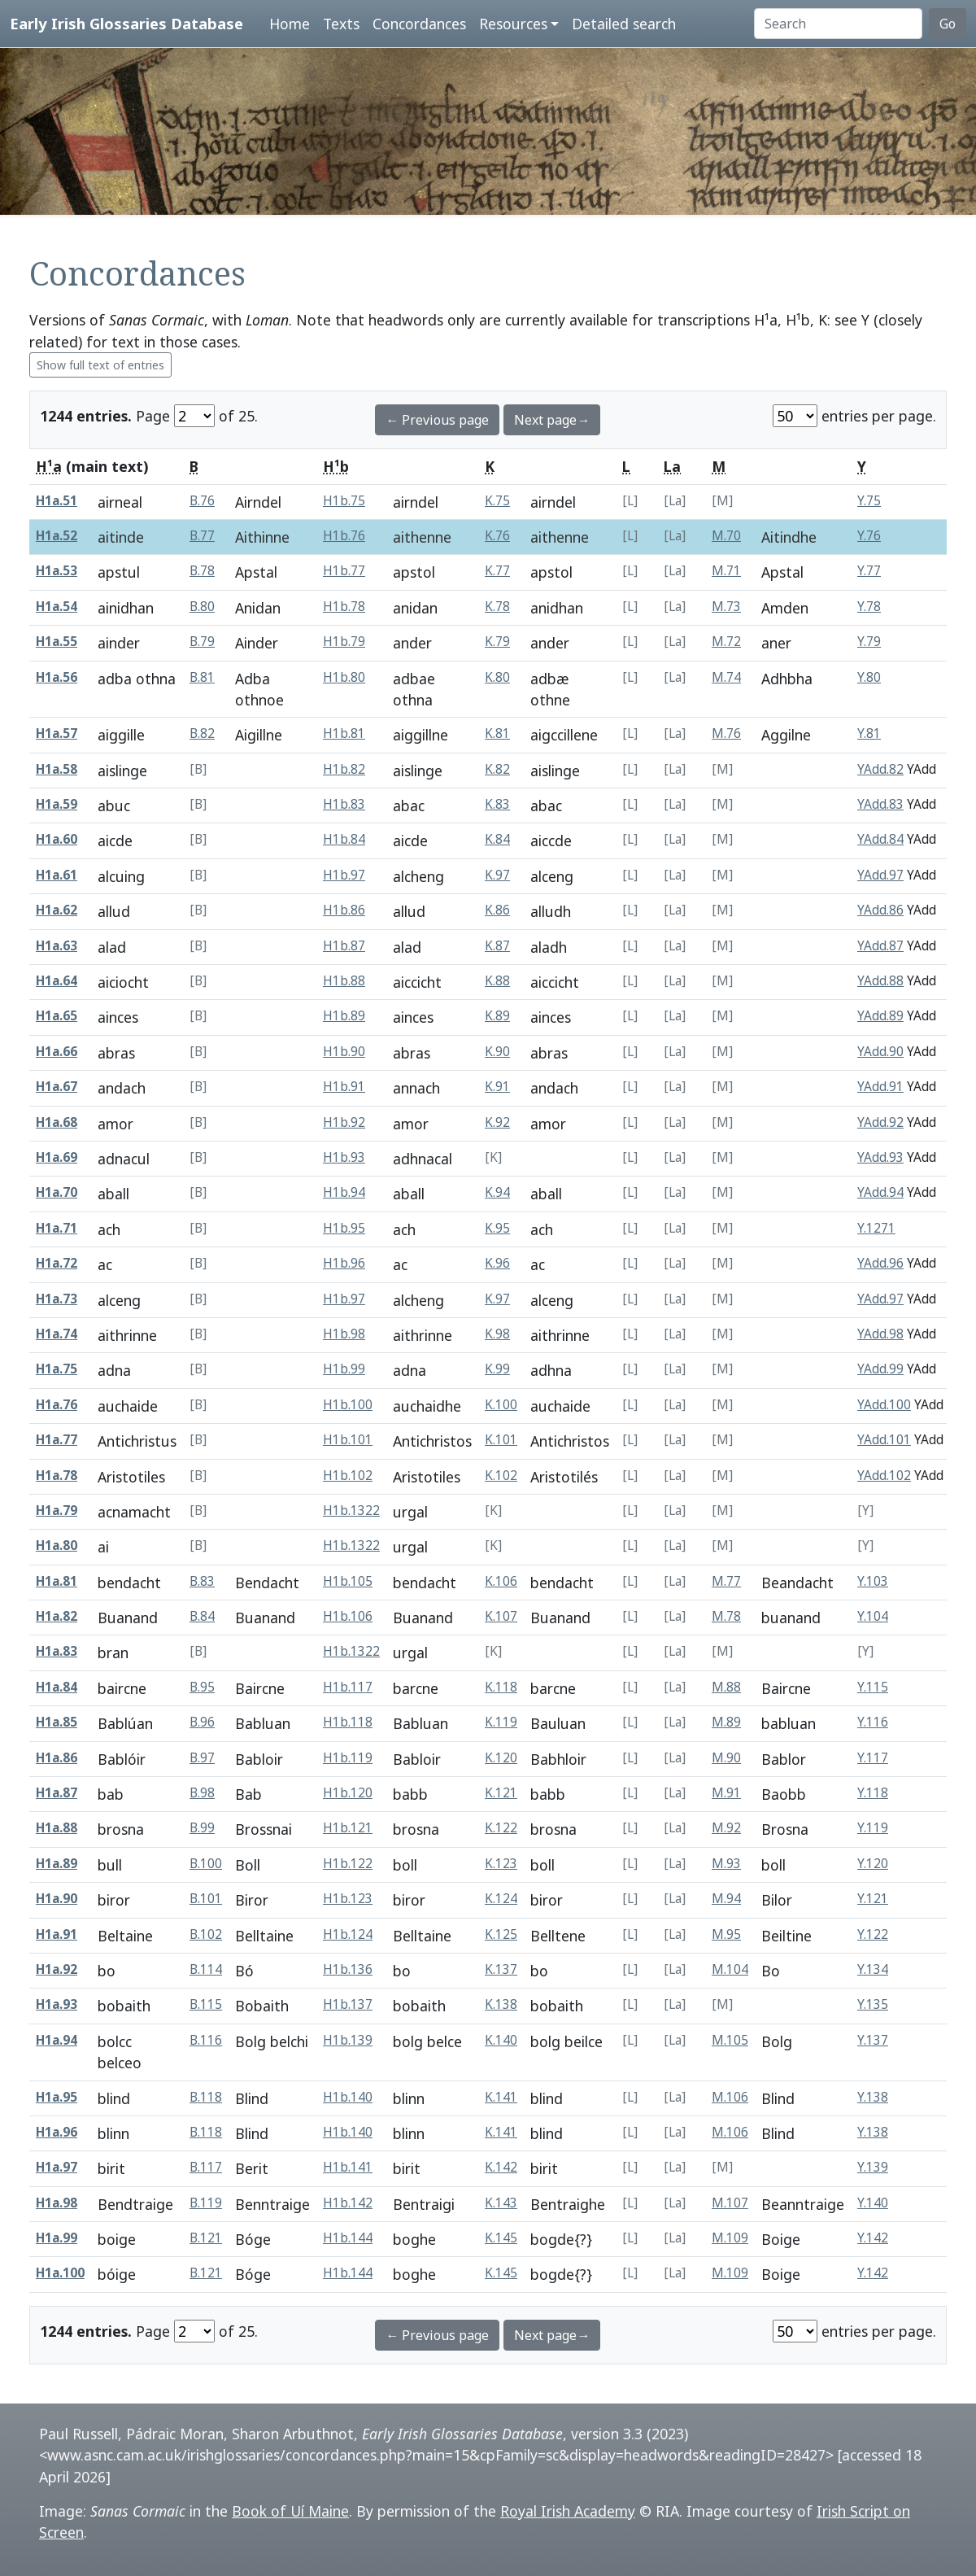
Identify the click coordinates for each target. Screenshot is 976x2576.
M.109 (730, 2237)
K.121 (501, 1792)
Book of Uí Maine (290, 2511)
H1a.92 (56, 1969)
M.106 (730, 2097)
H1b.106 (348, 1616)
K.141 (501, 2097)
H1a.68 (56, 1122)
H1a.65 (56, 1015)
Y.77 (869, 570)
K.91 (497, 1086)
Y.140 (872, 2202)
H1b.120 (348, 1792)
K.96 (497, 1263)
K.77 (497, 570)
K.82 (497, 769)
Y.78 (869, 606)
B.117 (206, 2167)
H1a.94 (56, 2040)
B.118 (206, 2097)
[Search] (838, 23)
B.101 (206, 1898)
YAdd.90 (880, 1051)
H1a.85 (56, 1722)
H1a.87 (56, 1792)
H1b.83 (344, 804)
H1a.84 (56, 1687)
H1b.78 (344, 606)
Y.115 (872, 1687)
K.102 (501, 1475)
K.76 (497, 535)
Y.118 (872, 1792)
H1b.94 (344, 1192)
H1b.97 (344, 875)
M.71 (726, 570)
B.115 (206, 2004)
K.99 (497, 1369)
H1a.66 (56, 1051)
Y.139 (872, 2167)
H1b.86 (344, 910)
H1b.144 (348, 2237)
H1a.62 (56, 910)
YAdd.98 (880, 1334)
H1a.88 (56, 1827)
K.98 (497, 1334)
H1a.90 (56, 1898)
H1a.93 (56, 2004)
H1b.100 (348, 1404)
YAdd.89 (880, 1015)
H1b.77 (344, 570)
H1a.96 (56, 2132)
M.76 (726, 733)
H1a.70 (56, 1192)
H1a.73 (56, 1299)
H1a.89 (56, 1863)
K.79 (497, 641)
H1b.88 (344, 980)
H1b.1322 (351, 1510)
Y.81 (869, 733)
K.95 (497, 1228)
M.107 (730, 2202)
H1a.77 (56, 1439)
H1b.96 (344, 1263)
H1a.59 (56, 804)
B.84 (202, 1616)
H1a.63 (56, 945)
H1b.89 (344, 1015)
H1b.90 (344, 1051)
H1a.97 (56, 2167)
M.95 (726, 1934)
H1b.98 (344, 1334)
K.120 (501, 1757)
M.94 (726, 1898)
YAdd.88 (880, 980)
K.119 (501, 1722)
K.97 (497, 875)
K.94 (497, 1192)
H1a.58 (56, 769)
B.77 (202, 535)
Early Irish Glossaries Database (126, 23)
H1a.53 (56, 570)
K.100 (501, 1404)
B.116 (206, 2040)
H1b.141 (348, 2167)
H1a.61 (56, 875)
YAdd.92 (880, 1122)
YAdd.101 (884, 1439)
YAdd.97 (880, 875)
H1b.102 (348, 1475)
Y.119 (872, 1827)
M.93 (726, 1863)
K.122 (501, 1827)
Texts (341, 23)
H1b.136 (348, 1969)
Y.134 (872, 1969)
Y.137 (872, 2040)
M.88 (726, 1687)
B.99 (202, 1827)
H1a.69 (56, 1157)
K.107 (501, 1616)
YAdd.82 (880, 769)
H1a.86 (56, 1757)
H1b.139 (348, 2040)
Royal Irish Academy (567, 2511)
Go (947, 24)
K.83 (497, 804)
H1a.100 (60, 2272)
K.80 (497, 677)
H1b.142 (348, 2202)
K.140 (501, 2040)
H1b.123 (348, 1898)
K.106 (501, 1581)
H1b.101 (348, 1439)
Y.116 (872, 1722)
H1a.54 (56, 606)
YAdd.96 (880, 1263)
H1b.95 (344, 1228)
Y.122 (872, 1934)
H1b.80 (344, 677)
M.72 (726, 641)
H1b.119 (348, 1757)
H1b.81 (344, 733)
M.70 (726, 535)
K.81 (497, 733)
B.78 (202, 570)
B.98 (202, 1792)
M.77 (726, 1581)
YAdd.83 (880, 804)
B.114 (206, 1969)
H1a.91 (56, 1934)
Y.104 (872, 1616)
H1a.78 (56, 1475)
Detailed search (624, 23)
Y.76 (869, 535)
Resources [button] (513, 23)
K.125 (501, 1934)
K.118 (501, 1687)
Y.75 (869, 500)
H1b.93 (344, 1157)
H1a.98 (56, 2202)
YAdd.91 (880, 1086)
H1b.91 (344, 1086)
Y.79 (869, 641)
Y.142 (872, 2237)
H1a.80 (56, 1545)
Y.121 (872, 1898)
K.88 (497, 980)
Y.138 (872, 2097)
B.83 (202, 1581)
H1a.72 (56, 1263)
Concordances (419, 23)
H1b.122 (348, 1863)
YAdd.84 (880, 839)
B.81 (202, 677)
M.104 (730, 1969)
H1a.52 (56, 535)
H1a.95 (56, 2097)
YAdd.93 (880, 1157)
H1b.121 (348, 1827)
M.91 (726, 1792)
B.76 (202, 500)
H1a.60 (56, 839)
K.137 (501, 1969)
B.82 (202, 733)
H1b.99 (344, 1369)
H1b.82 (344, 769)
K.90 (497, 1051)
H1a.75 (56, 1369)
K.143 (501, 2202)
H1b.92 (344, 1122)
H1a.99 (56, 2237)
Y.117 (872, 1757)
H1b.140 (348, 2097)
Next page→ (552, 420)
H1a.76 (56, 1404)
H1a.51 (56, 500)
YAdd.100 (884, 1404)
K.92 (497, 1122)
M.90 (726, 1757)
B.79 (202, 641)
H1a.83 (56, 1651)
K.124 (501, 1898)
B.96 (202, 1722)
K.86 (497, 910)
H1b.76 (344, 535)
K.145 (501, 2237)
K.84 (497, 839)
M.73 (726, 606)
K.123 (501, 1863)
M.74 (726, 677)
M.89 (726, 1722)
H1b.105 (348, 1581)
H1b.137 (348, 2004)
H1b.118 (348, 1722)
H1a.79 (56, 1510)
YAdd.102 (884, 1475)
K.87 (497, 945)
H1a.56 (56, 677)
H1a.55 (56, 641)
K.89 (497, 1015)
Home (289, 23)
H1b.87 (344, 945)
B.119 (206, 2202)
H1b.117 (348, 1687)
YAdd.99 (880, 1369)
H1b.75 (344, 500)
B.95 (202, 1687)
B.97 (202, 1757)
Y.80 (869, 677)
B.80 (202, 606)
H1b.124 (348, 1934)
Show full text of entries (100, 365)
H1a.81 (56, 1581)
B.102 (206, 1934)
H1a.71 (56, 1228)
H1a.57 (56, 733)
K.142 (501, 2167)
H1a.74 (56, 1334)
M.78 (726, 1616)
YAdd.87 (880, 945)
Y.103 (872, 1581)
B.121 (206, 2237)
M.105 (730, 2040)
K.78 (497, 606)
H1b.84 (344, 839)
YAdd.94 (880, 1192)
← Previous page (437, 420)
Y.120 (872, 1863)
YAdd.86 (880, 910)
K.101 (501, 1439)
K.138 (501, 2004)
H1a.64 (56, 980)
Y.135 (872, 2004)
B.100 (206, 1863)
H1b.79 (344, 641)
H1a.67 (56, 1086)
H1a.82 (56, 1616)
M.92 (726, 1827)
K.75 (497, 500)
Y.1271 (876, 1228)
